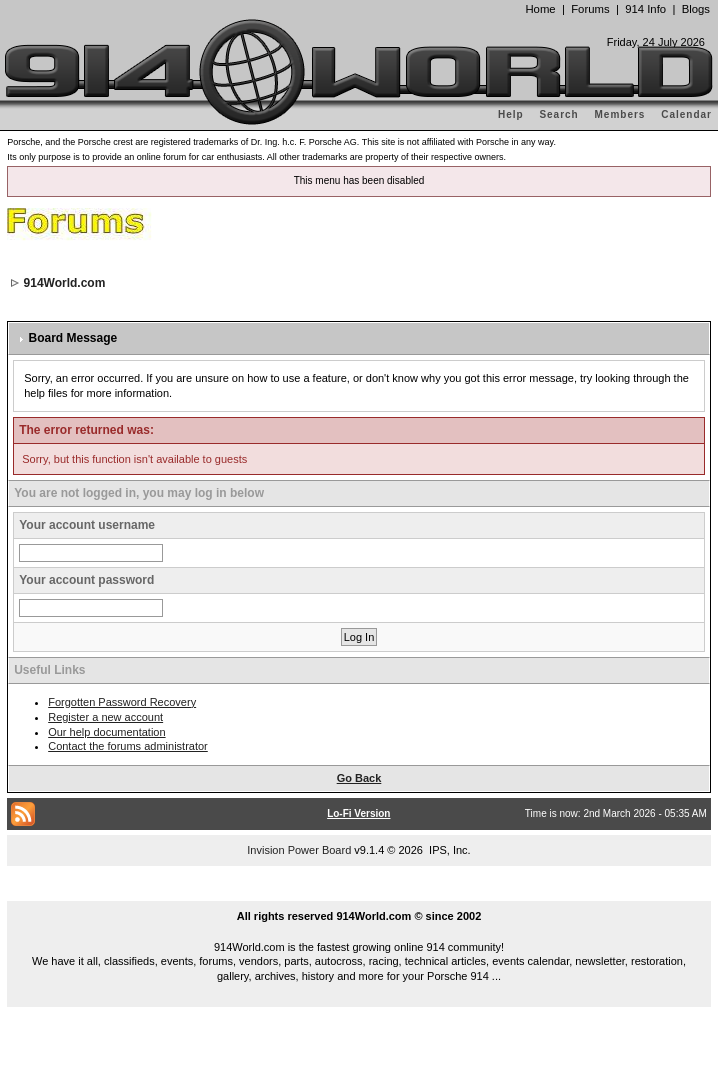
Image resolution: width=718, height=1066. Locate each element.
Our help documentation (106, 732)
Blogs (696, 9)
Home (540, 9)
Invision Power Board (299, 850)
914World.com (65, 283)
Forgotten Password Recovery (122, 702)
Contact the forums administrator (128, 746)
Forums (590, 9)
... (359, 893)
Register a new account (105, 717)
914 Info (645, 9)
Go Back (359, 778)
